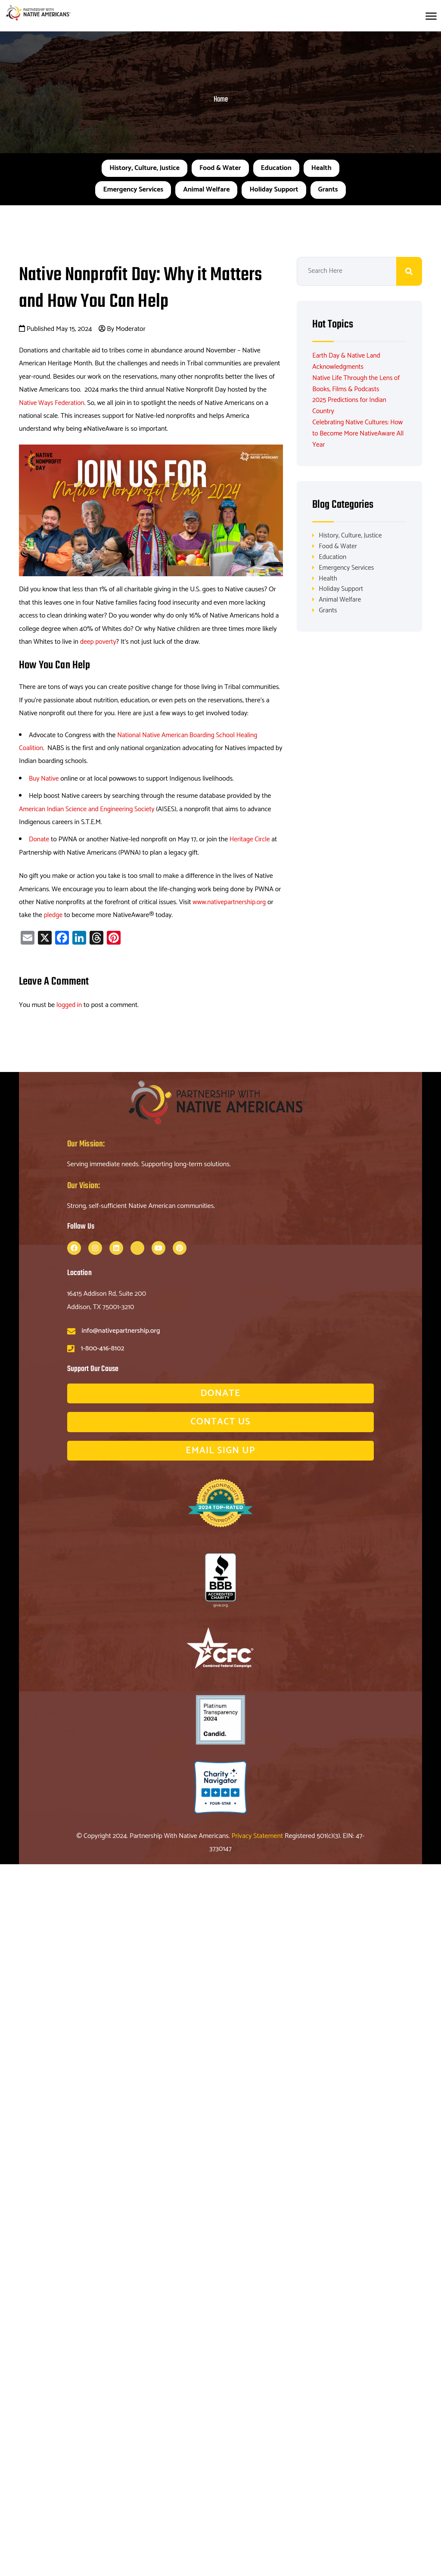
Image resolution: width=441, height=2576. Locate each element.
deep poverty (98, 642)
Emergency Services (133, 189)
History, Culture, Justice (144, 168)
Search (409, 271)
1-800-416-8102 (102, 1348)
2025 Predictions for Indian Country (350, 405)
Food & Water (220, 168)
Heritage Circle (250, 839)
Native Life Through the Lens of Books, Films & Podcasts (357, 383)
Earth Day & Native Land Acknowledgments (347, 361)
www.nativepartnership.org (230, 902)
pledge (53, 915)
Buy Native (44, 779)
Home (221, 99)
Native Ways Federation (52, 403)
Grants (328, 189)
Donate (39, 839)
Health (321, 168)
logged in (69, 1005)
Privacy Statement (258, 1836)
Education (276, 168)
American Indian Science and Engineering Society (88, 809)
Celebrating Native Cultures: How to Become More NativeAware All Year (359, 433)
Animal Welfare (206, 189)
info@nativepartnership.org (121, 1331)
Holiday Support (273, 189)
